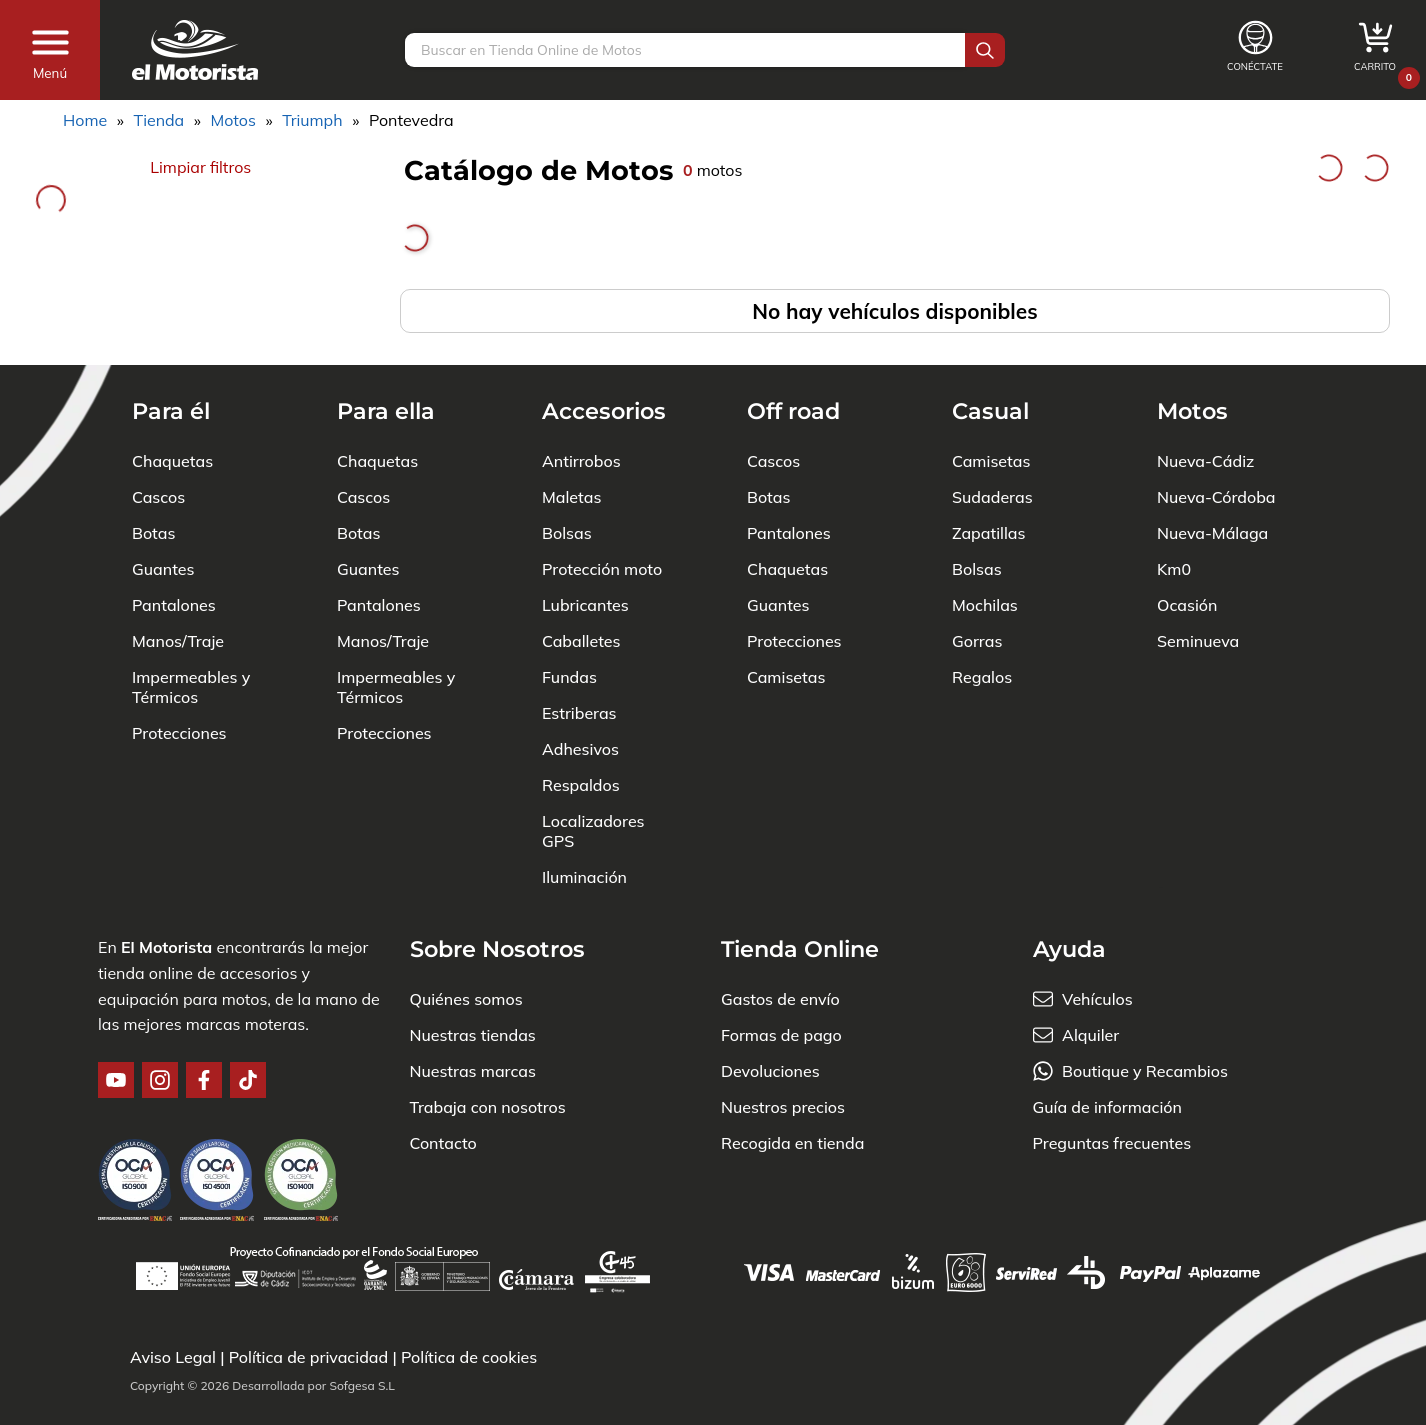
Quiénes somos (466, 999)
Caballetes (581, 641)
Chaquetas (172, 461)
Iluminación (584, 877)
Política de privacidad (309, 1357)
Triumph (312, 120)
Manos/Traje (178, 641)
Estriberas (579, 713)
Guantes (163, 569)
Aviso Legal (173, 1357)
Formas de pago (781, 1035)
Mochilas (985, 605)
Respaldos (581, 785)
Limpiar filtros (200, 167)
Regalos (982, 677)
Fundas (569, 677)
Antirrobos (581, 461)
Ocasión (1187, 605)
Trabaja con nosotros (488, 1107)
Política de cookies (469, 1357)
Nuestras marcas (473, 1071)
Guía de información (1108, 1107)
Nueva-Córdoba (1216, 497)
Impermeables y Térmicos (191, 687)
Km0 (1174, 569)
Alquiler (1090, 1035)
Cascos (158, 497)
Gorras (977, 641)
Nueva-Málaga (1212, 533)
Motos (233, 120)
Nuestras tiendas (473, 1035)
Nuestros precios (783, 1107)
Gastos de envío (780, 999)
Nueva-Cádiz (1205, 461)
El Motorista (166, 947)
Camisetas (786, 677)
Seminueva (1198, 641)
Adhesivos (580, 749)
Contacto (443, 1143)
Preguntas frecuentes (1112, 1143)
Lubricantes (585, 605)
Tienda (158, 120)
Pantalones (174, 605)
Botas (153, 533)
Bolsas (567, 533)
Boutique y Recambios (1145, 1071)
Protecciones (179, 733)
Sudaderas (992, 497)
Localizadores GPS (593, 831)
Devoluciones (770, 1071)
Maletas (571, 497)
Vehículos (1097, 999)
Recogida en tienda (792, 1143)
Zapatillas (988, 533)
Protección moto (602, 569)
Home (85, 120)
